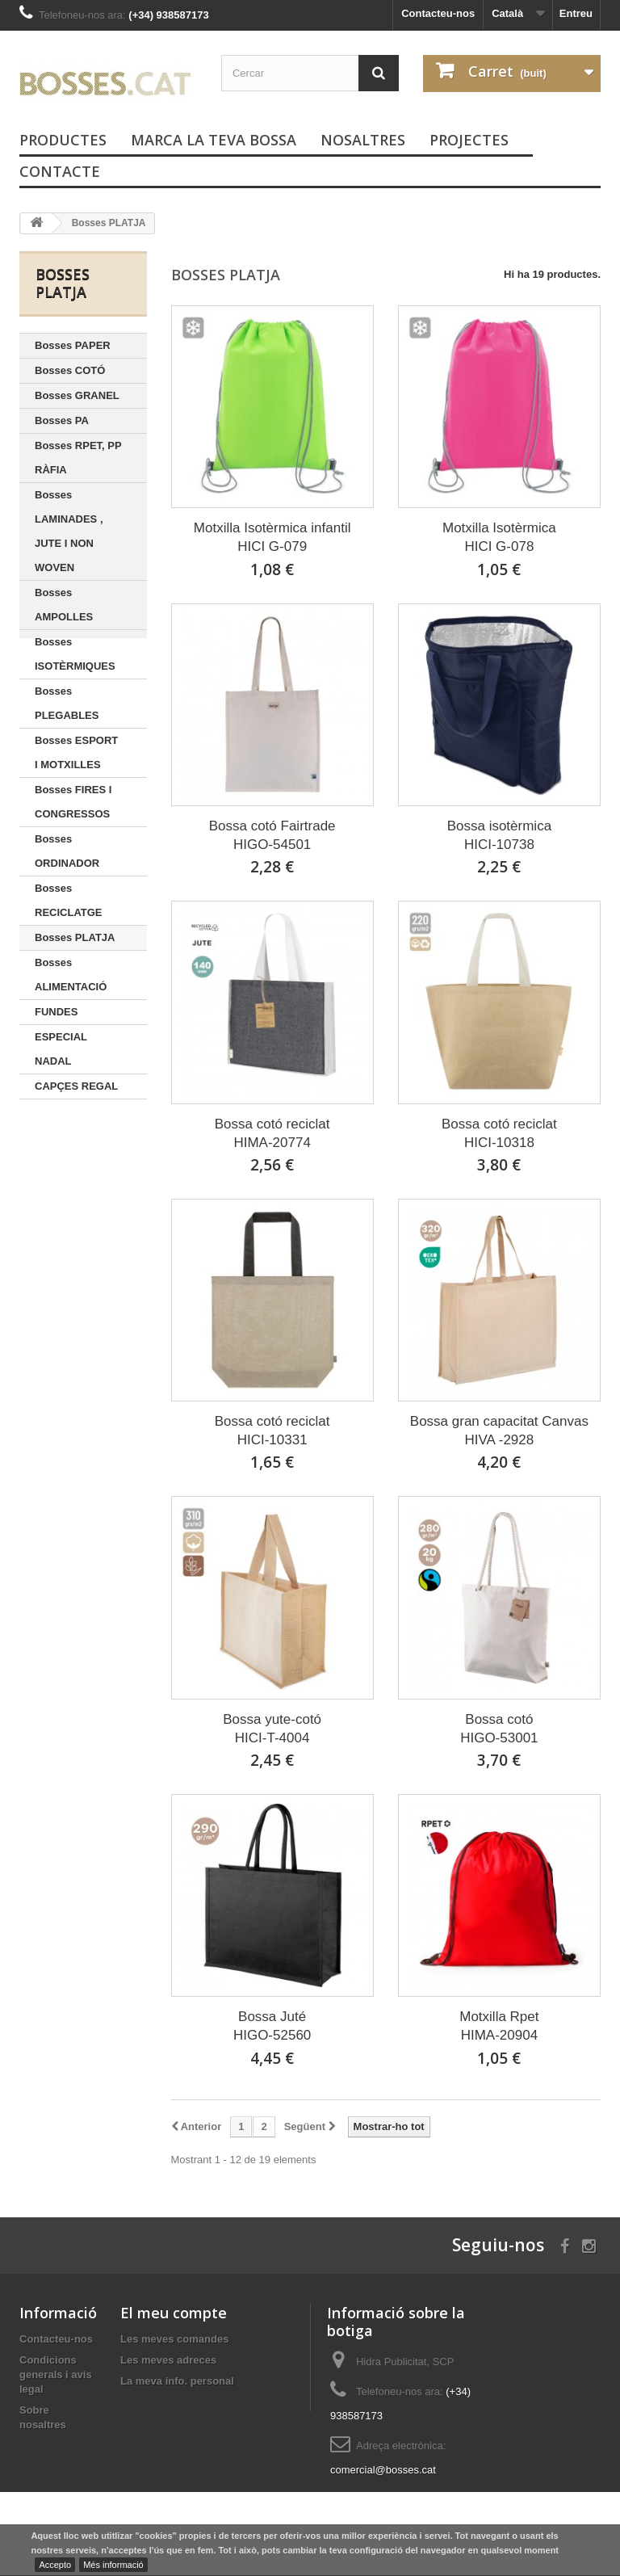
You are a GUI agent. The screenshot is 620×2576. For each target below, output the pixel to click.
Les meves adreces (168, 2360)
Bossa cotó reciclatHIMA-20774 (272, 1133)
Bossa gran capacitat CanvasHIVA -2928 (499, 1431)
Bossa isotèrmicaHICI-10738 (499, 835)
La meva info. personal (177, 2381)
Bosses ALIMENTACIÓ (71, 974)
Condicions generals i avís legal (55, 2374)
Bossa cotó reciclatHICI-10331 (272, 1431)
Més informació (113, 2565)
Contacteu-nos (438, 13)
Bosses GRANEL (77, 395)
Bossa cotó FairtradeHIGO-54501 (272, 835)
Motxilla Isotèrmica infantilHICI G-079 (272, 537)
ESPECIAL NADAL (61, 1049)
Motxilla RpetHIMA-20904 (498, 2026)
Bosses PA (62, 420)
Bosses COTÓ (70, 370)
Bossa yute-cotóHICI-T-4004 (272, 1729)
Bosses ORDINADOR (67, 851)
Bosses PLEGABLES (66, 703)
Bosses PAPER (73, 345)
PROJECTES (469, 139)
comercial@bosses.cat (383, 2470)
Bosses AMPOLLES (64, 604)
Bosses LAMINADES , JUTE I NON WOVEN (69, 531)
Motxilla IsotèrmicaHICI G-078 (499, 537)
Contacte (59, 171)
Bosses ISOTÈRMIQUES (75, 654)
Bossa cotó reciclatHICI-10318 (499, 1133)
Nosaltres (362, 139)
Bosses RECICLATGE (69, 900)
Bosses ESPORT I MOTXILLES (76, 752)
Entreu (576, 13)
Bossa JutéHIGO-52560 (272, 2026)
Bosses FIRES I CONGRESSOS (73, 802)
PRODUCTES (63, 139)
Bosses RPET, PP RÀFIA (78, 457)
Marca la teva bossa (213, 139)
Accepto (55, 2565)
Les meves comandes (174, 2339)
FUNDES (56, 1012)
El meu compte (173, 2312)
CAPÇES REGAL (76, 1086)
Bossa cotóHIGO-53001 (499, 1729)
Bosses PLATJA (75, 937)
